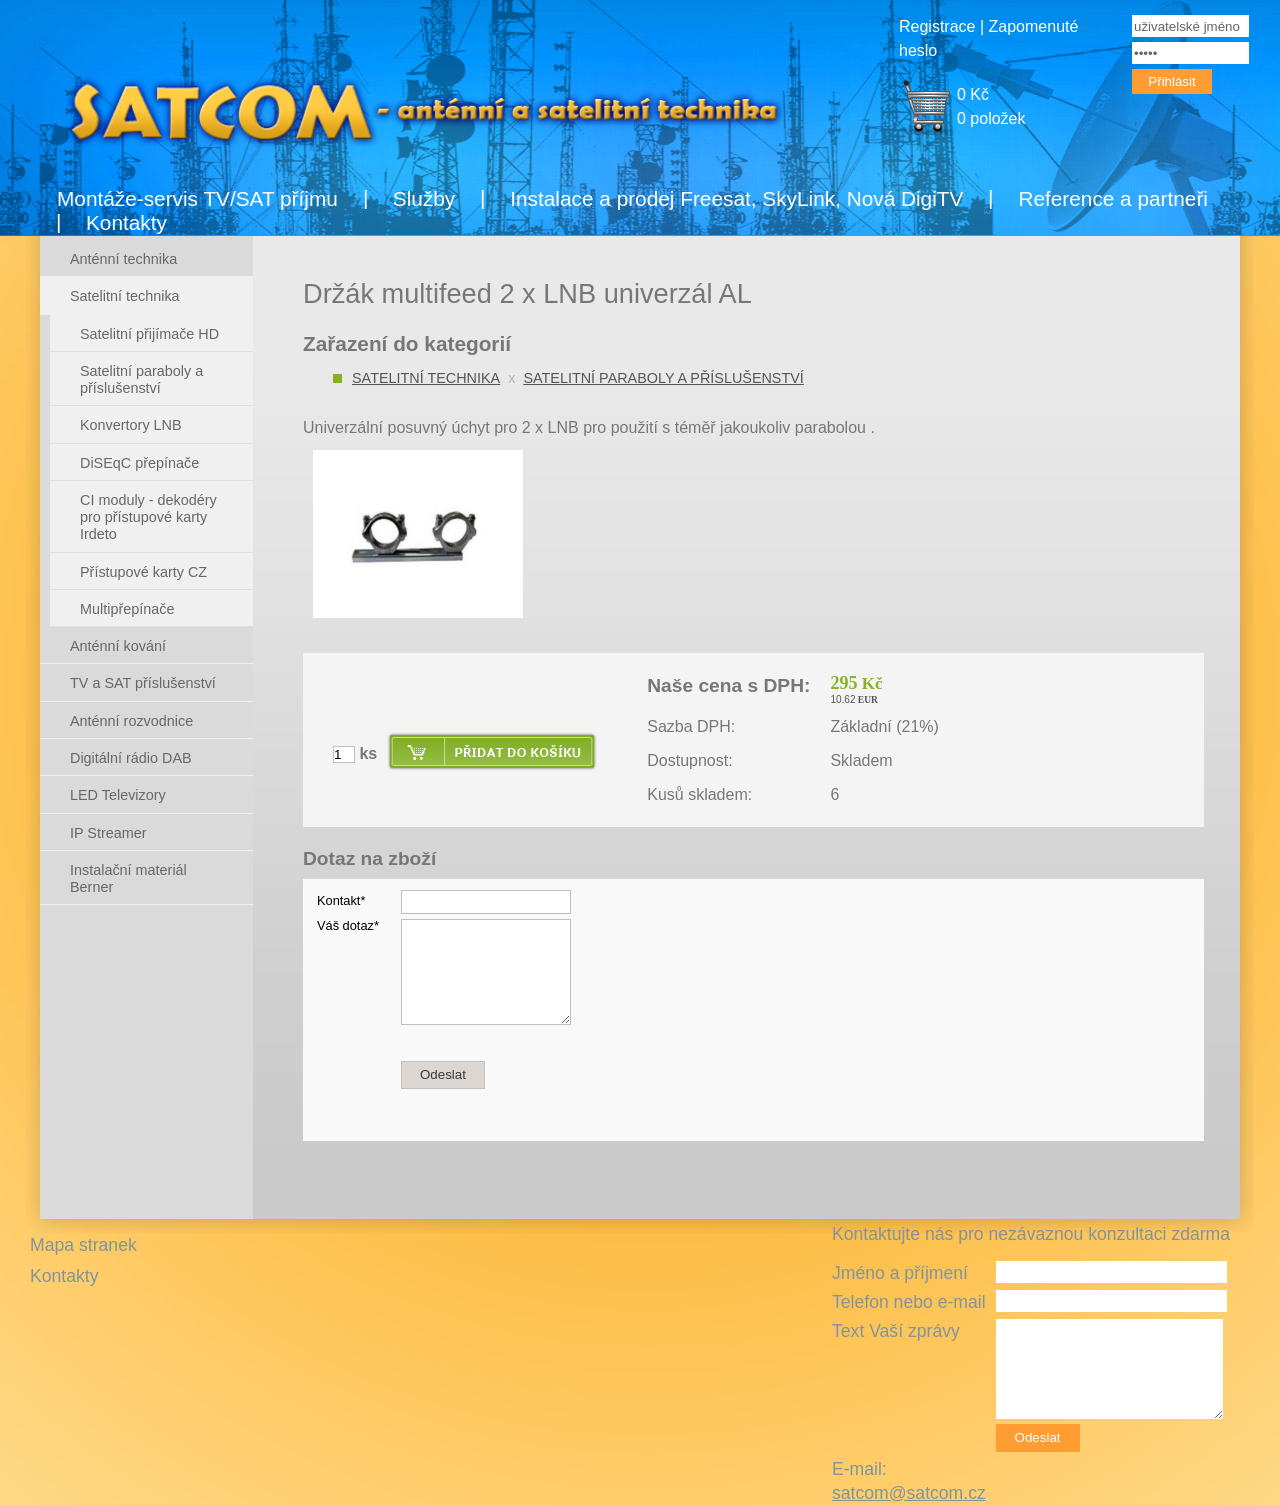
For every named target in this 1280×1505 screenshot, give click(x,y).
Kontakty (126, 222)
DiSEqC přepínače (139, 463)
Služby (424, 198)
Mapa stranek (83, 1245)
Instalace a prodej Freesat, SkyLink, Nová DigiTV (736, 198)
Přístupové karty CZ (143, 572)
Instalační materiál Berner (128, 878)
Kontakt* (341, 900)
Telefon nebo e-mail (909, 1302)
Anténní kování (118, 646)
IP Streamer (108, 833)
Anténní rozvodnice (131, 721)
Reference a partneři (1113, 198)
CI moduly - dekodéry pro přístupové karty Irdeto (148, 517)
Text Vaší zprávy (896, 1331)
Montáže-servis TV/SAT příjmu (197, 198)
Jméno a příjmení (900, 1273)
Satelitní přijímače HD (149, 334)
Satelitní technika (426, 378)
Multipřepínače (127, 609)
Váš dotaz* (348, 925)
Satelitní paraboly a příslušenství (663, 378)
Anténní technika (123, 259)
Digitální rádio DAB (131, 758)
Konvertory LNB (131, 425)
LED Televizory (118, 795)
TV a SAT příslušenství (143, 683)
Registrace (937, 26)
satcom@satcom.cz (909, 1493)
